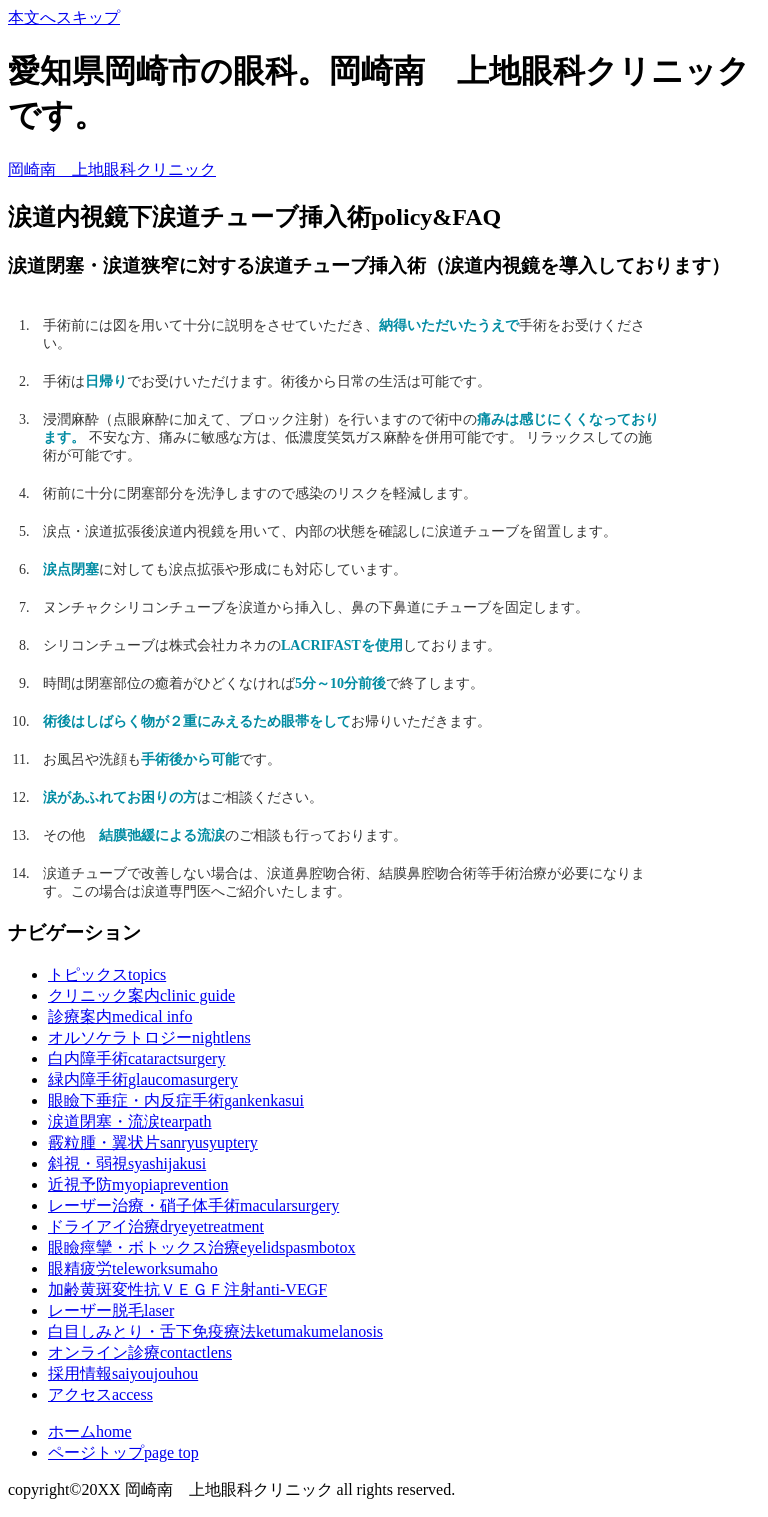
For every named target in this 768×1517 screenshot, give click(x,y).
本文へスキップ (64, 17)
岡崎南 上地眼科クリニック (112, 169)
